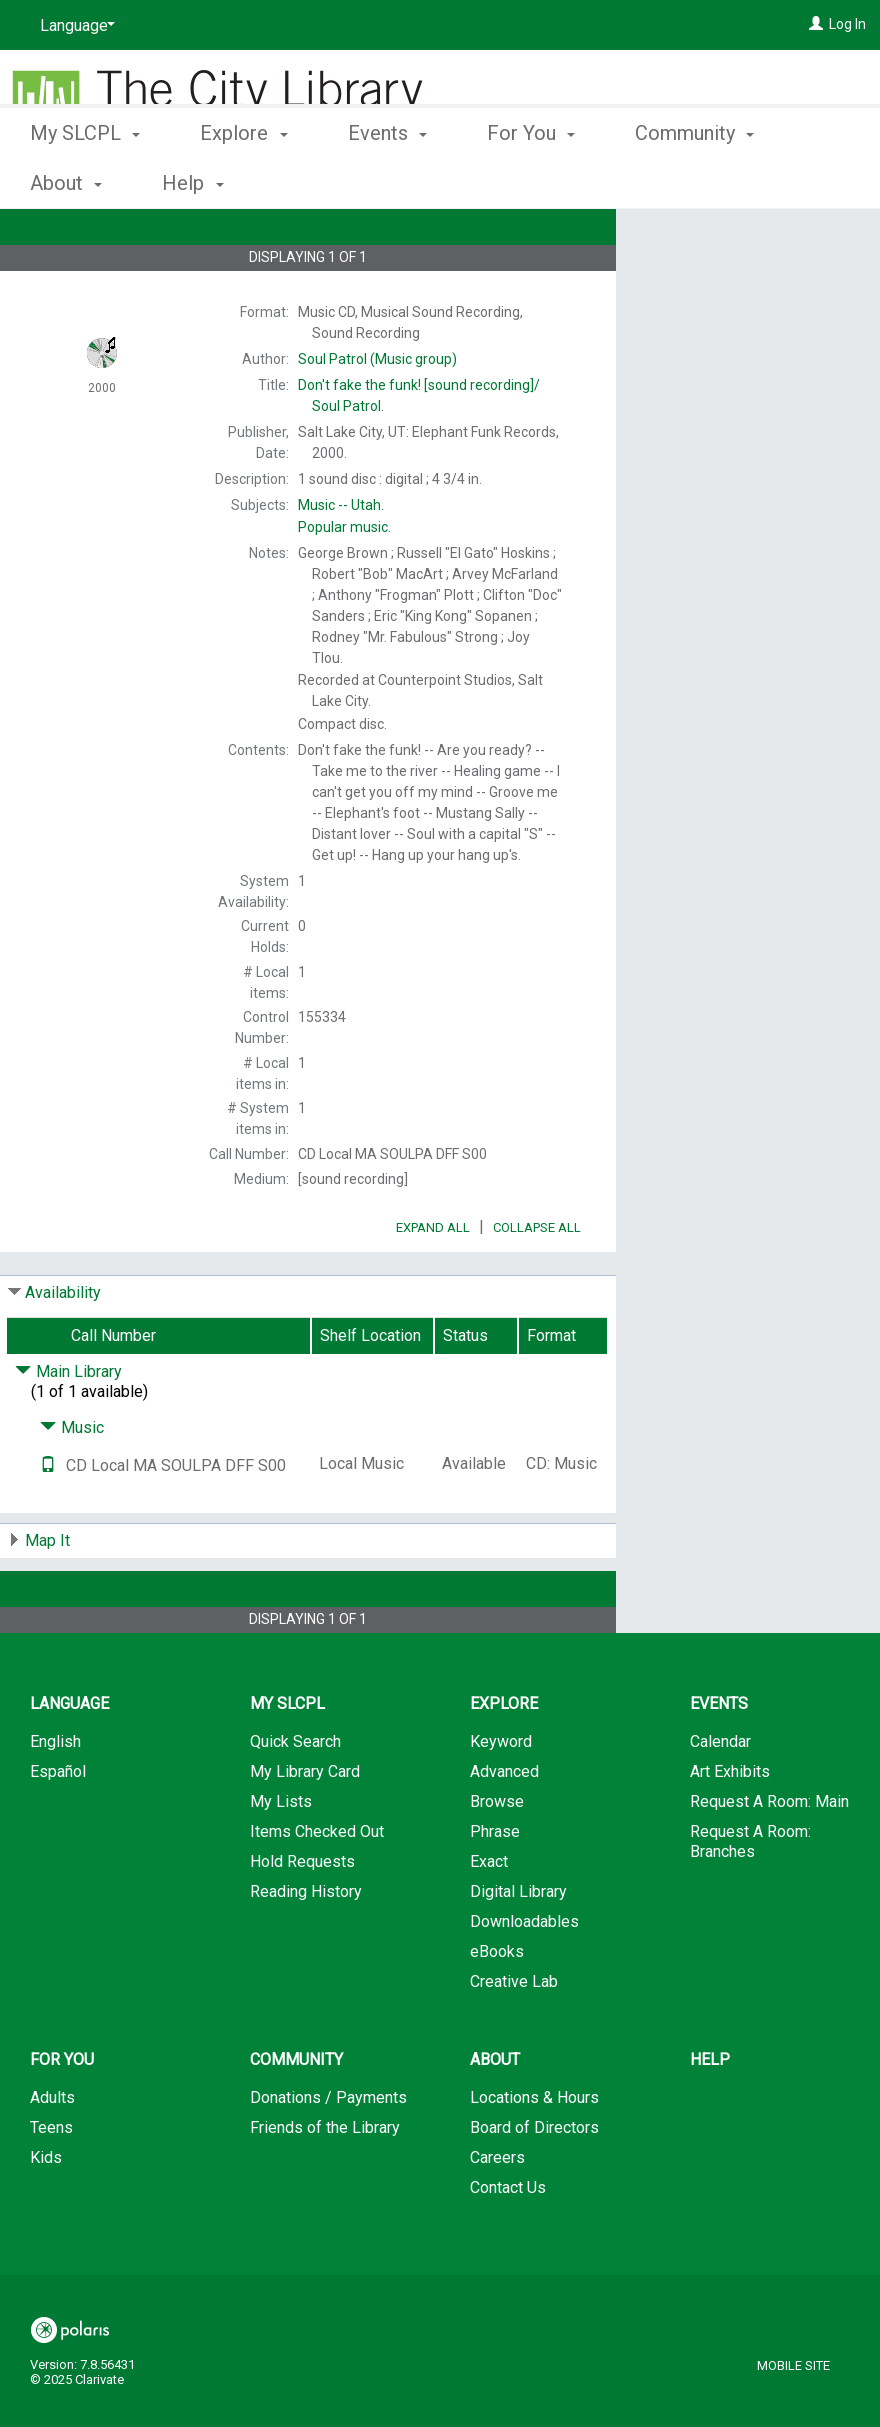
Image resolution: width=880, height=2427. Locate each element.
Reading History (306, 1947)
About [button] (495, 2115)
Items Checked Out (317, 1887)
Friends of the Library (325, 2183)
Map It (47, 1596)
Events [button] (387, 180)
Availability (63, 1348)
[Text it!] (48, 1521)
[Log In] (816, 24)
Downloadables (524, 1977)
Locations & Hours (534, 2153)
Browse (497, 1857)
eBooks (497, 2007)
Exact (489, 1917)
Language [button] (69, 1759)
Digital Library (518, 1947)
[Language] (74, 26)
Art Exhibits (730, 1827)
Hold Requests (302, 1917)
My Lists (281, 1857)
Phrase (495, 1887)
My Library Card (305, 1827)
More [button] (674, 183)
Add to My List (745, 281)
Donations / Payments (328, 2153)
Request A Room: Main (769, 1857)
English (55, 1797)
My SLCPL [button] (85, 180)
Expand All (433, 1283)
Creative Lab (514, 2037)
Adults (52, 2153)
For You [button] (531, 180)
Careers (497, 2213)
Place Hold (714, 240)
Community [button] (296, 2115)
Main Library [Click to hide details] (68, 1427)
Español (58, 1827)
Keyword (501, 1797)
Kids (46, 2213)
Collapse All (537, 1283)
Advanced (504, 1827)
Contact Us (508, 2243)
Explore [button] (243, 180)
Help (710, 2115)
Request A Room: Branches (750, 1897)
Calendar (720, 1797)
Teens (51, 2183)
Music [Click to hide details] (72, 1483)
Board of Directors (534, 2183)
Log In (847, 24)
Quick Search (295, 1797)
